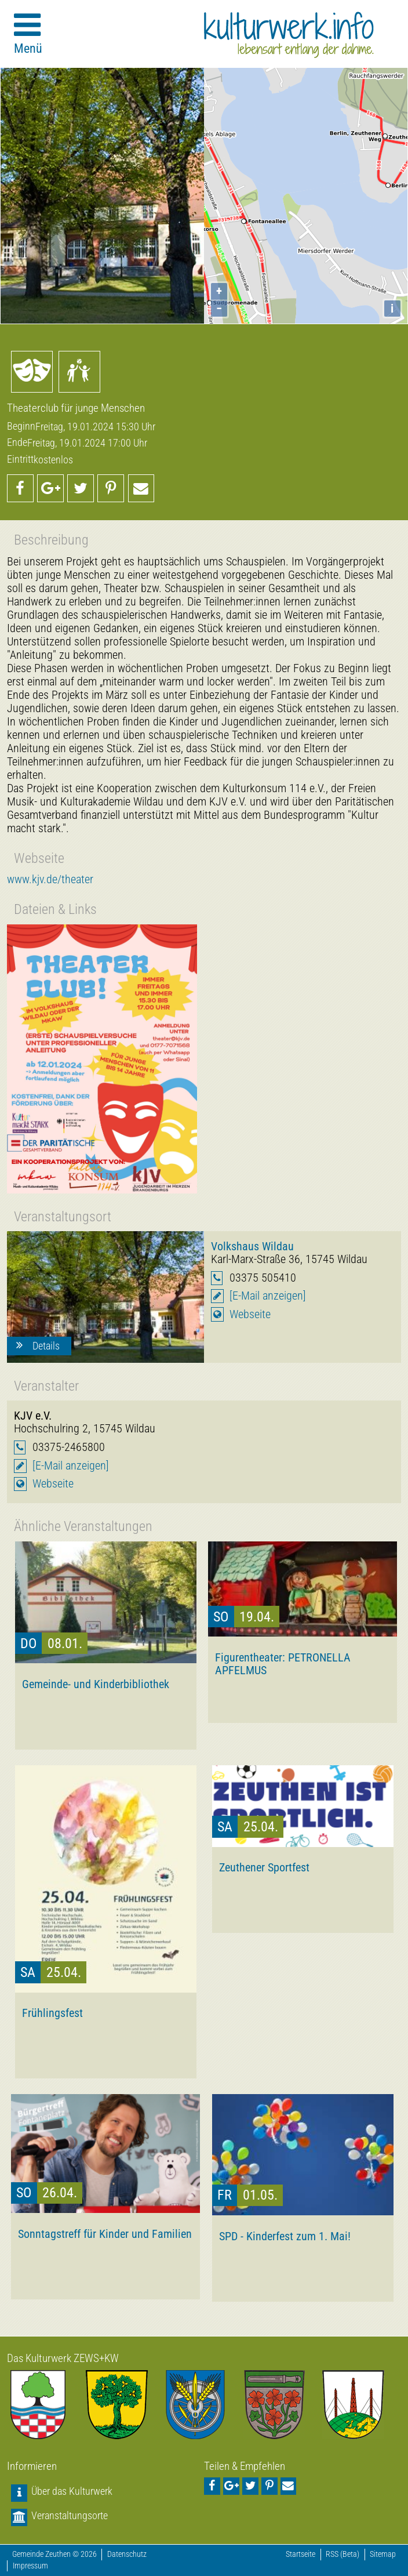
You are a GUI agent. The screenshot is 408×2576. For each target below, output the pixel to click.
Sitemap (383, 2554)
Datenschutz (127, 2554)
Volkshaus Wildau (252, 1246)
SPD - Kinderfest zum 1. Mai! (285, 2236)
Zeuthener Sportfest (264, 1867)
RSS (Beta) (342, 2554)
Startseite (300, 2554)
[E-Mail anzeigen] (268, 1295)
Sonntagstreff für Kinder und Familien (105, 2233)
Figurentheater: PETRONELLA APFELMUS (283, 1664)
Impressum (30, 2566)
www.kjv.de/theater (50, 879)
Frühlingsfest (52, 2013)
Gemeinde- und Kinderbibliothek (95, 1684)
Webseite (250, 1314)
